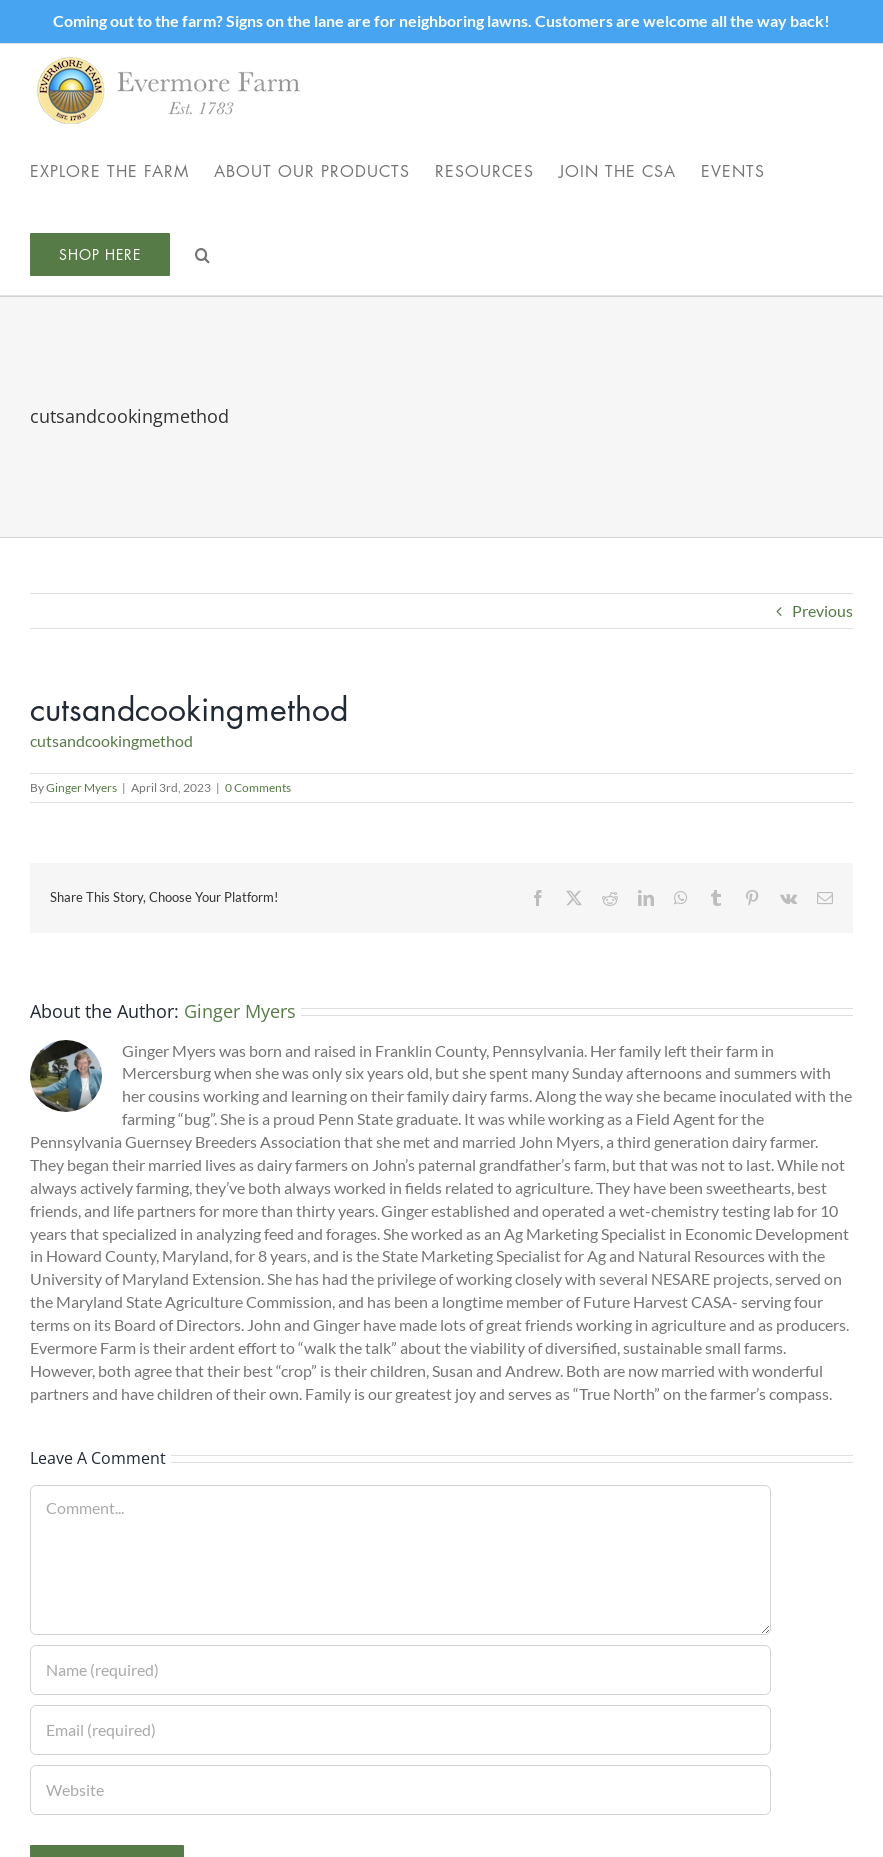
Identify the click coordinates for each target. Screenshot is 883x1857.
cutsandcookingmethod (111, 740)
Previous (822, 610)
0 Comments (258, 787)
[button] (203, 253)
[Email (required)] (400, 1730)
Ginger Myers (81, 787)
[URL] (400, 1790)
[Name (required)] (400, 1670)
